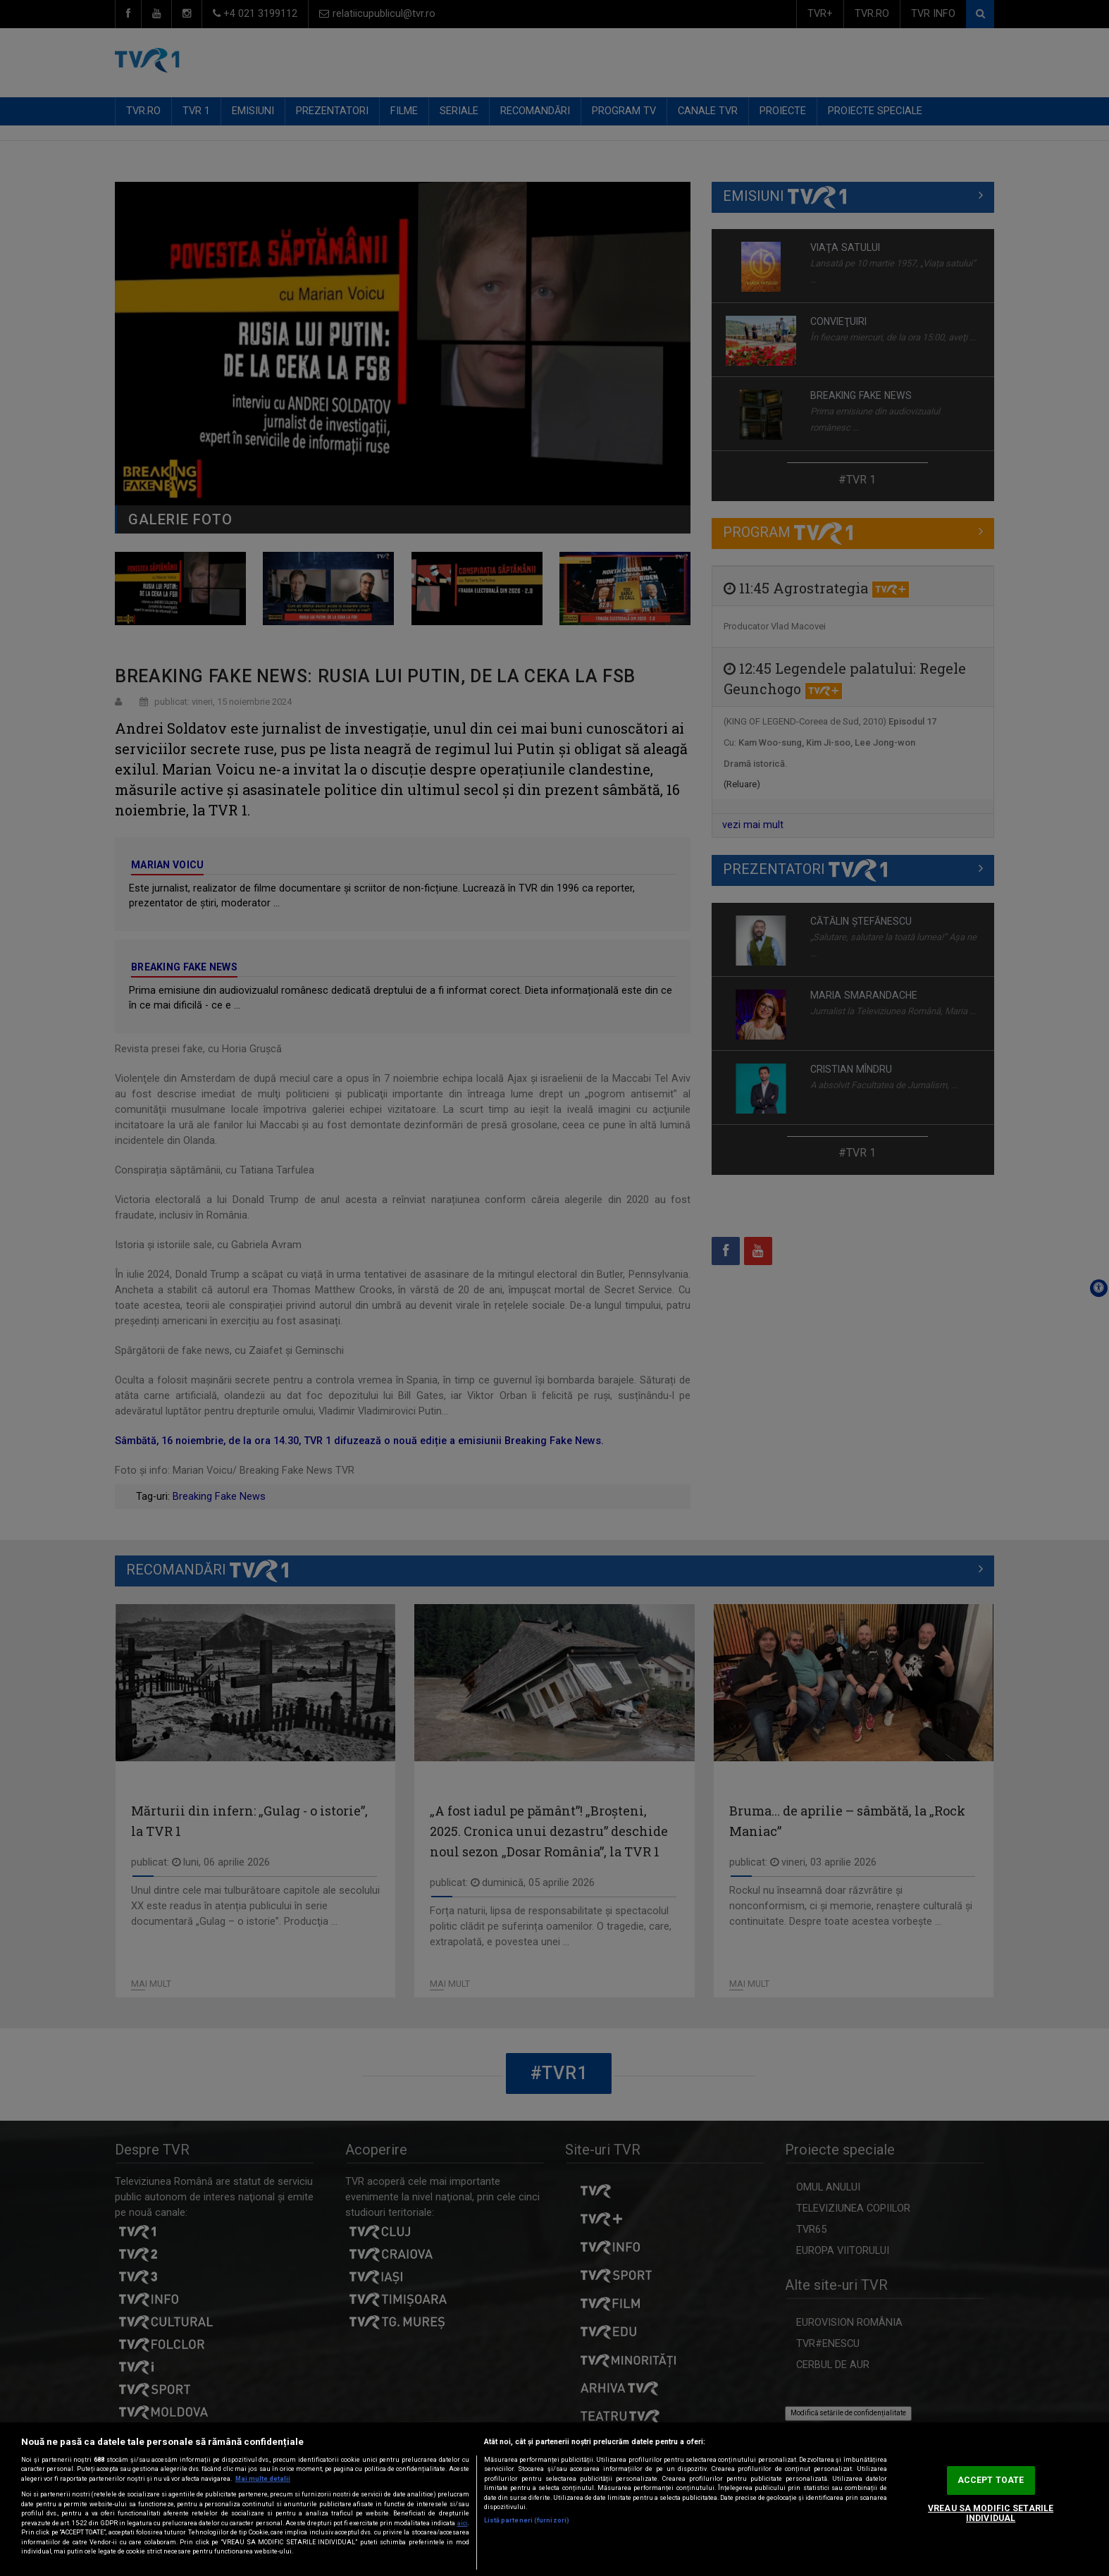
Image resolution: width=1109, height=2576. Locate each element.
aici (462, 2523)
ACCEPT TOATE (991, 2480)
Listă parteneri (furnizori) (526, 2520)
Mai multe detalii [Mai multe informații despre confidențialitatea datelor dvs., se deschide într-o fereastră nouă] (262, 2478)
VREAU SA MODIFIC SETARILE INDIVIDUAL (990, 2513)
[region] (554, 2499)
